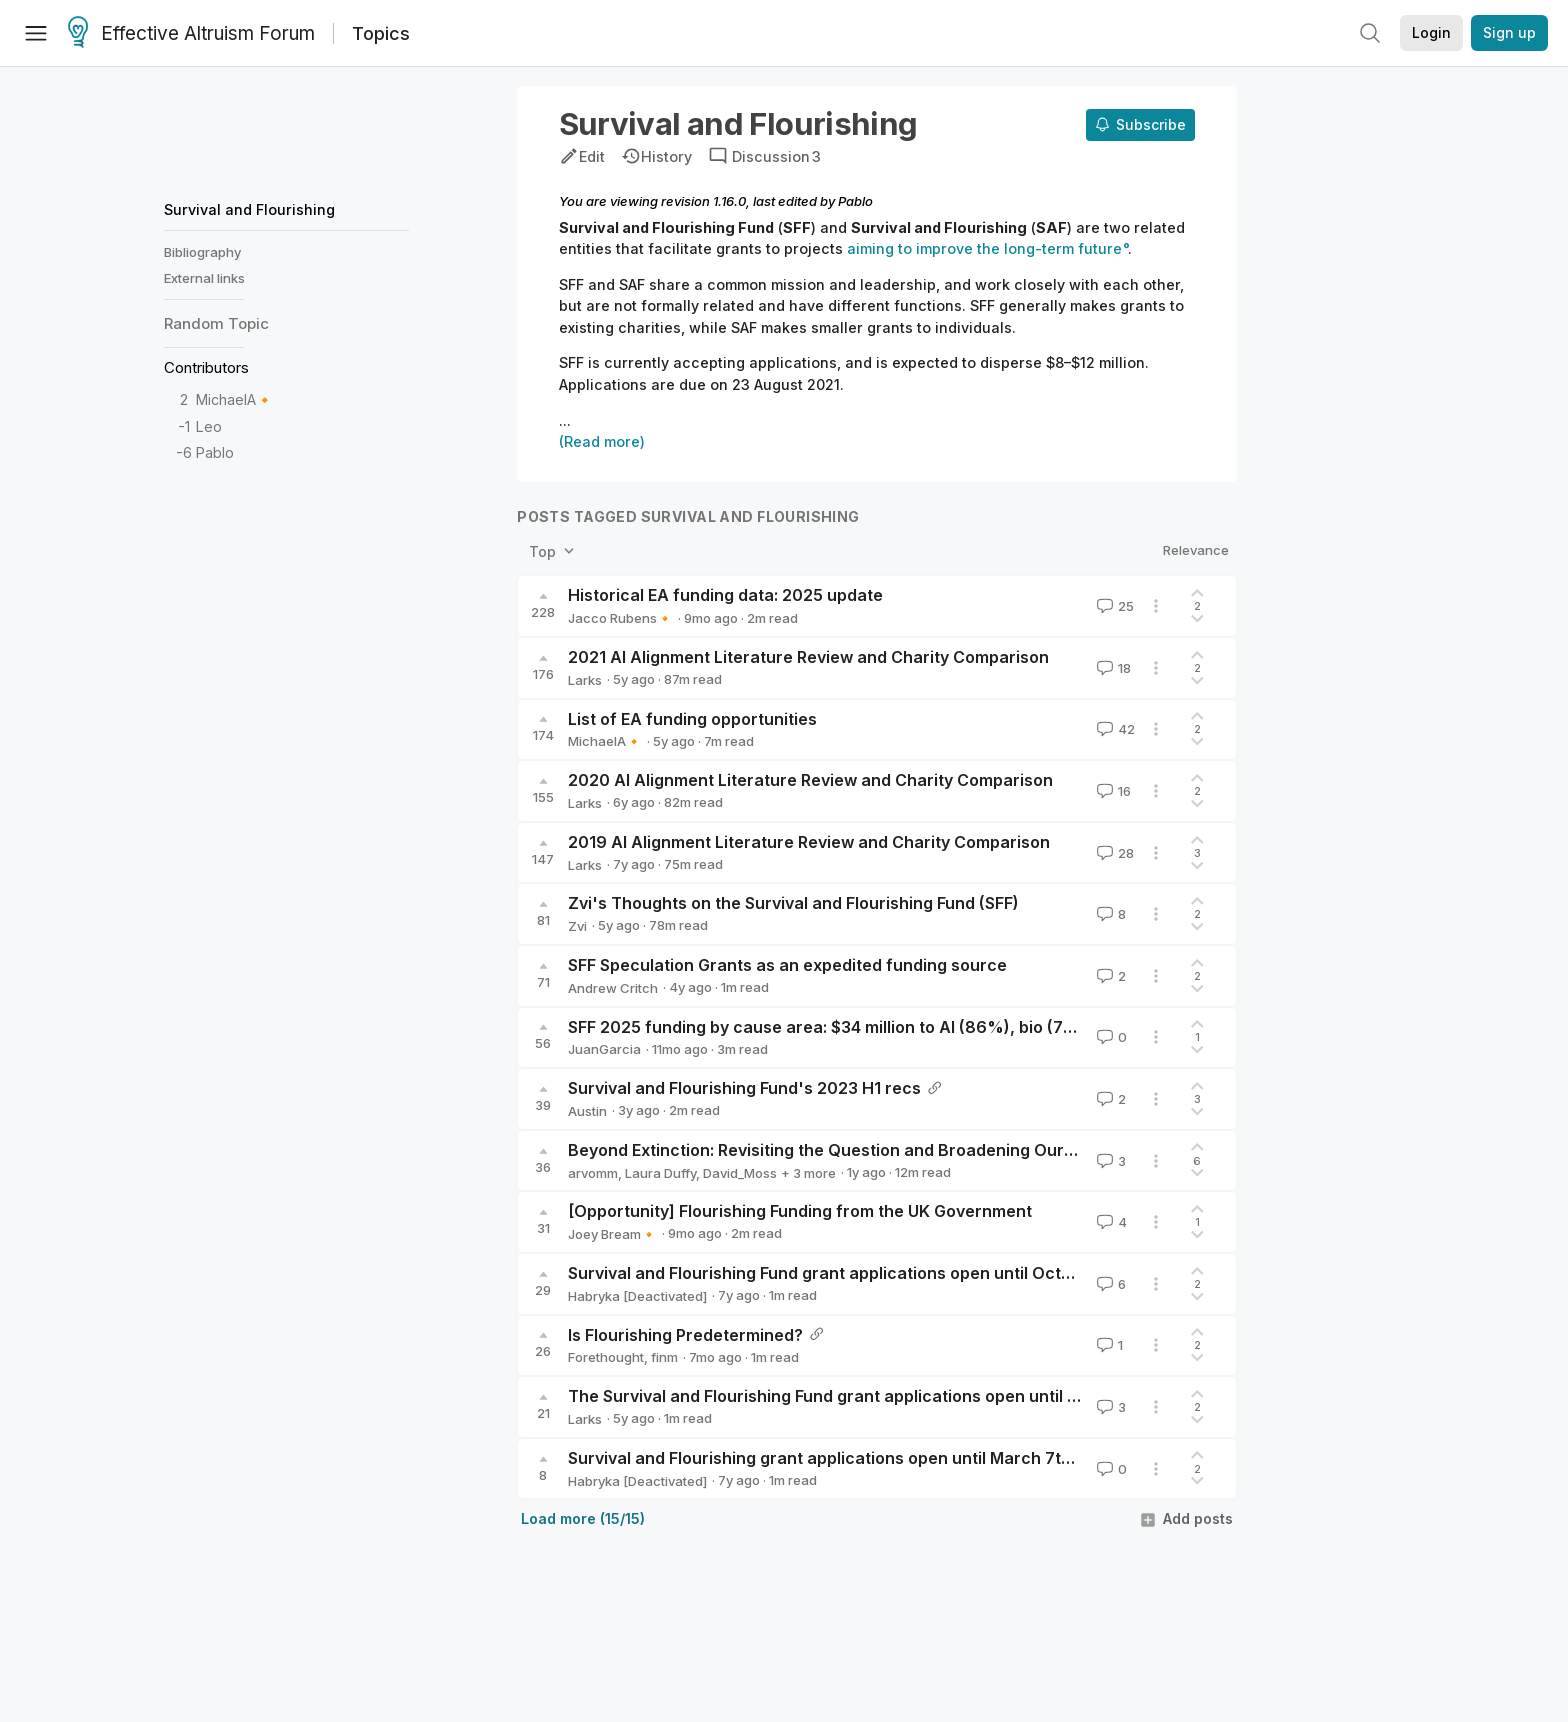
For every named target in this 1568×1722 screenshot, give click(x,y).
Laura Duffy (660, 1173)
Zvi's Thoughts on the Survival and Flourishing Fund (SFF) (793, 903)
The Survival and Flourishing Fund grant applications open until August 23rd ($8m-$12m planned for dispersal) (1002, 1396)
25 (1113, 606)
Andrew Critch (613, 988)
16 (1112, 791)
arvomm (593, 1173)
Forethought (606, 1357)
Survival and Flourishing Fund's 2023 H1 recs (744, 1088)
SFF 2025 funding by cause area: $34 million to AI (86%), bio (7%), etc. (846, 1027)
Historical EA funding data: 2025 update (725, 595)
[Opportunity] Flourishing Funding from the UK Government (800, 1211)
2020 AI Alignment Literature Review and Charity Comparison (810, 780)
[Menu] (36, 33)
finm (664, 1357)
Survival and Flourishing (249, 209)
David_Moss (740, 1173)
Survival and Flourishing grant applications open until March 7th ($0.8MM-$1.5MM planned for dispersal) (979, 1458)
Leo (209, 426)
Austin (587, 1111)
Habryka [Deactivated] (637, 1296)
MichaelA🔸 (235, 399)
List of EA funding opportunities (692, 719)
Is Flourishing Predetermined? (685, 1335)
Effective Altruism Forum (191, 34)
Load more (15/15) (583, 1518)
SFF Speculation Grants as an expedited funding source (787, 965)
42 (1114, 729)
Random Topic (216, 323)
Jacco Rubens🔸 (620, 618)
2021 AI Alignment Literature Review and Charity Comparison (808, 657)
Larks (585, 680)
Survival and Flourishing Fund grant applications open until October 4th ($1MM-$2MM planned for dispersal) (992, 1273)
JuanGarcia (604, 1049)
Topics (381, 33)
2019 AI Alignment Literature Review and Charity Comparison (809, 842)
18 (1112, 668)
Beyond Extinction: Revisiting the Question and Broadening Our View (837, 1150)
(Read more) (602, 441)
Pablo (215, 452)
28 (1113, 853)
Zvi (577, 926)
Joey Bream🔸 (612, 1234)
